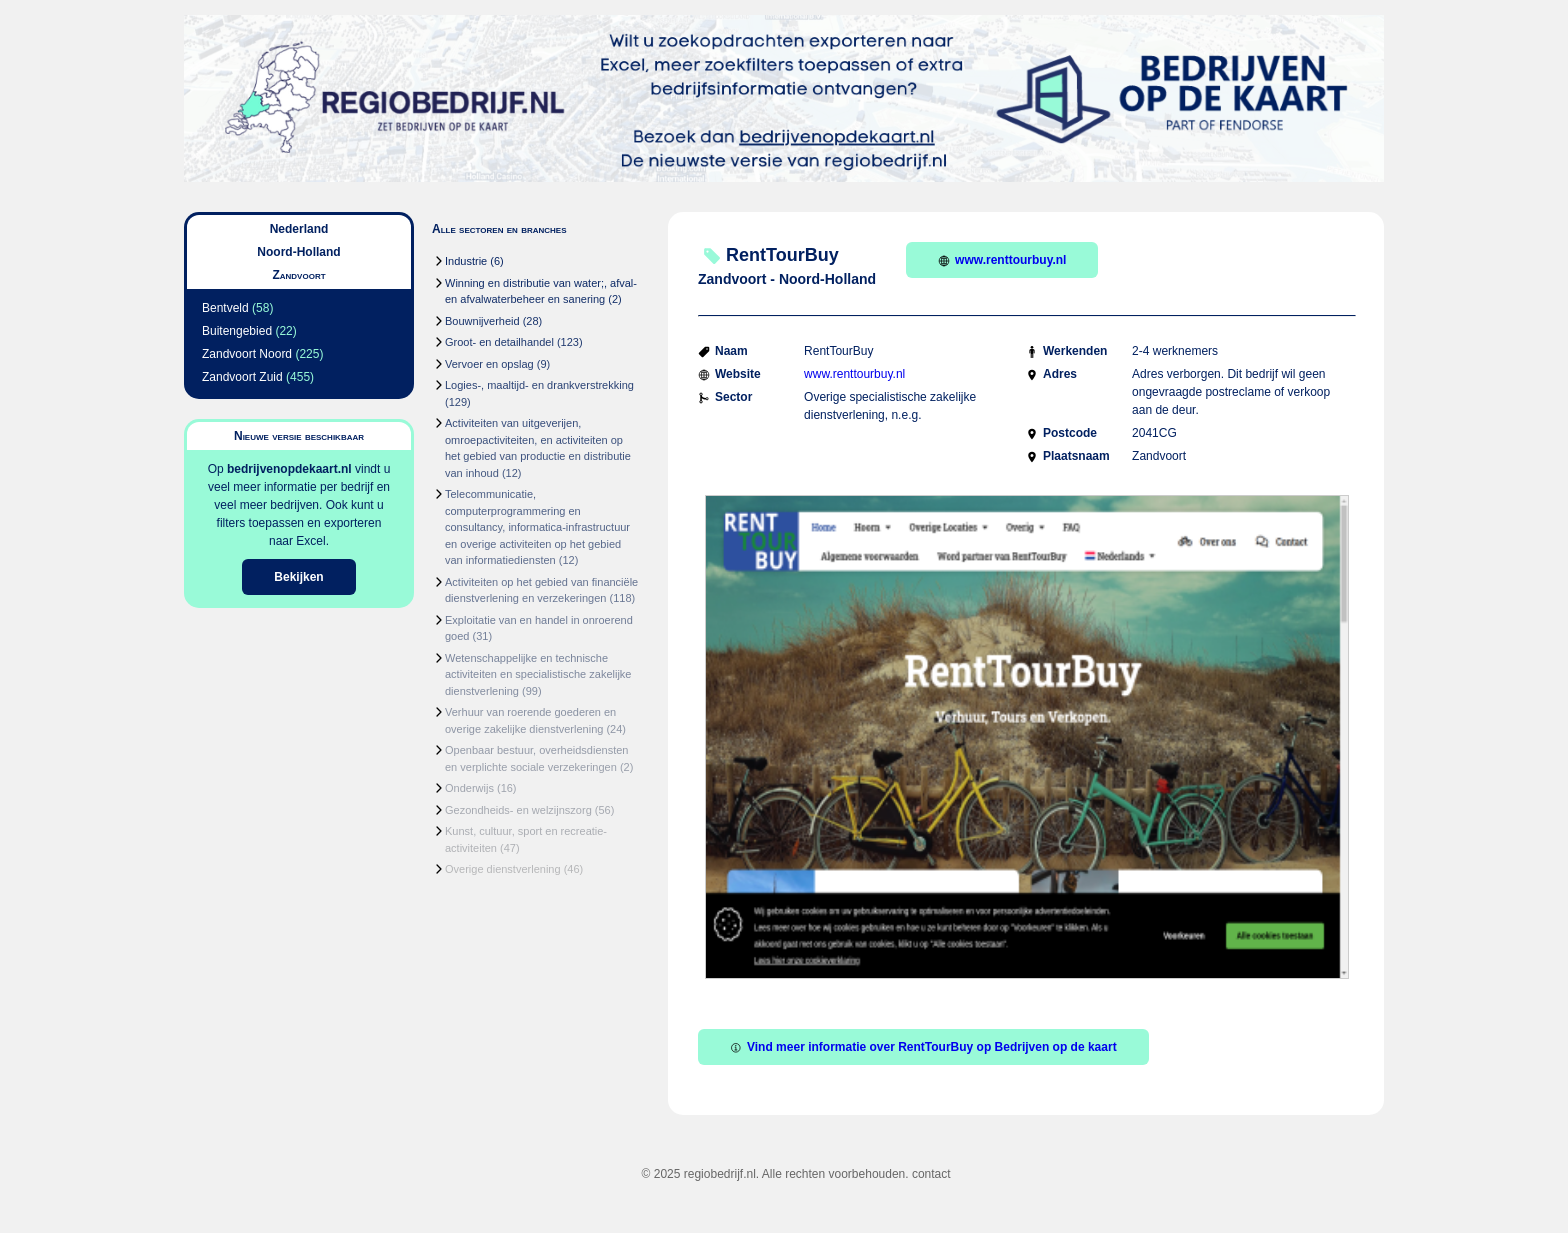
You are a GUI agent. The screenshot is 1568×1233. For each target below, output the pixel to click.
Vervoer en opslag (489, 364)
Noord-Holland (298, 252)
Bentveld (225, 308)
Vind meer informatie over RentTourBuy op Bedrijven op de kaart (923, 1047)
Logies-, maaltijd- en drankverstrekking (539, 385)
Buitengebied (237, 331)
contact (931, 1174)
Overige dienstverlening (503, 869)
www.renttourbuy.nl (1002, 260)
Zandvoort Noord (247, 354)
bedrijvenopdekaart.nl (289, 469)
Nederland (299, 229)
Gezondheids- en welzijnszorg (518, 810)
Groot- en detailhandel (499, 342)
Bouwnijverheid (482, 321)
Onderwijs (469, 788)
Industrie (466, 261)
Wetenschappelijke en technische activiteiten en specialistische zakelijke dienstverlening (538, 674)
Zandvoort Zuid (242, 377)
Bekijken (298, 577)
